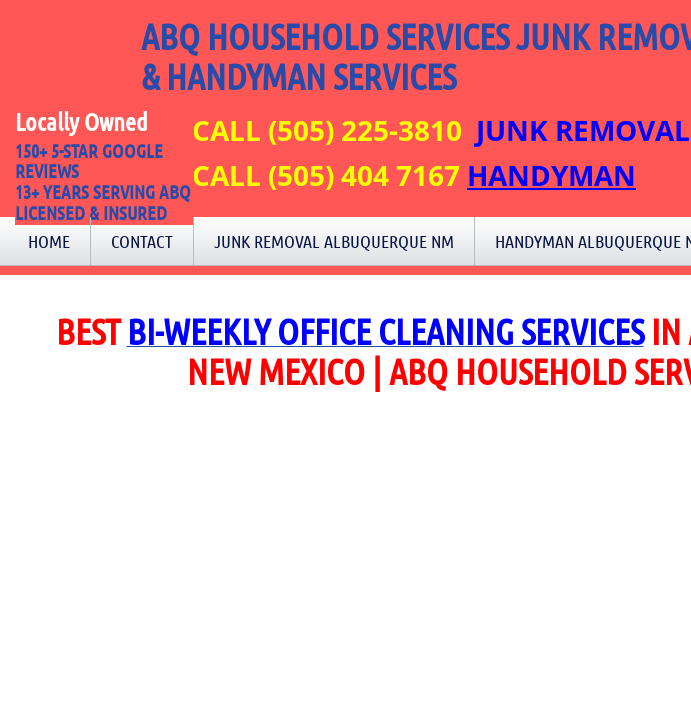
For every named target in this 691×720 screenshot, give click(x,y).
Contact (142, 241)
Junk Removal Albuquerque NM (334, 241)
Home (49, 241)
